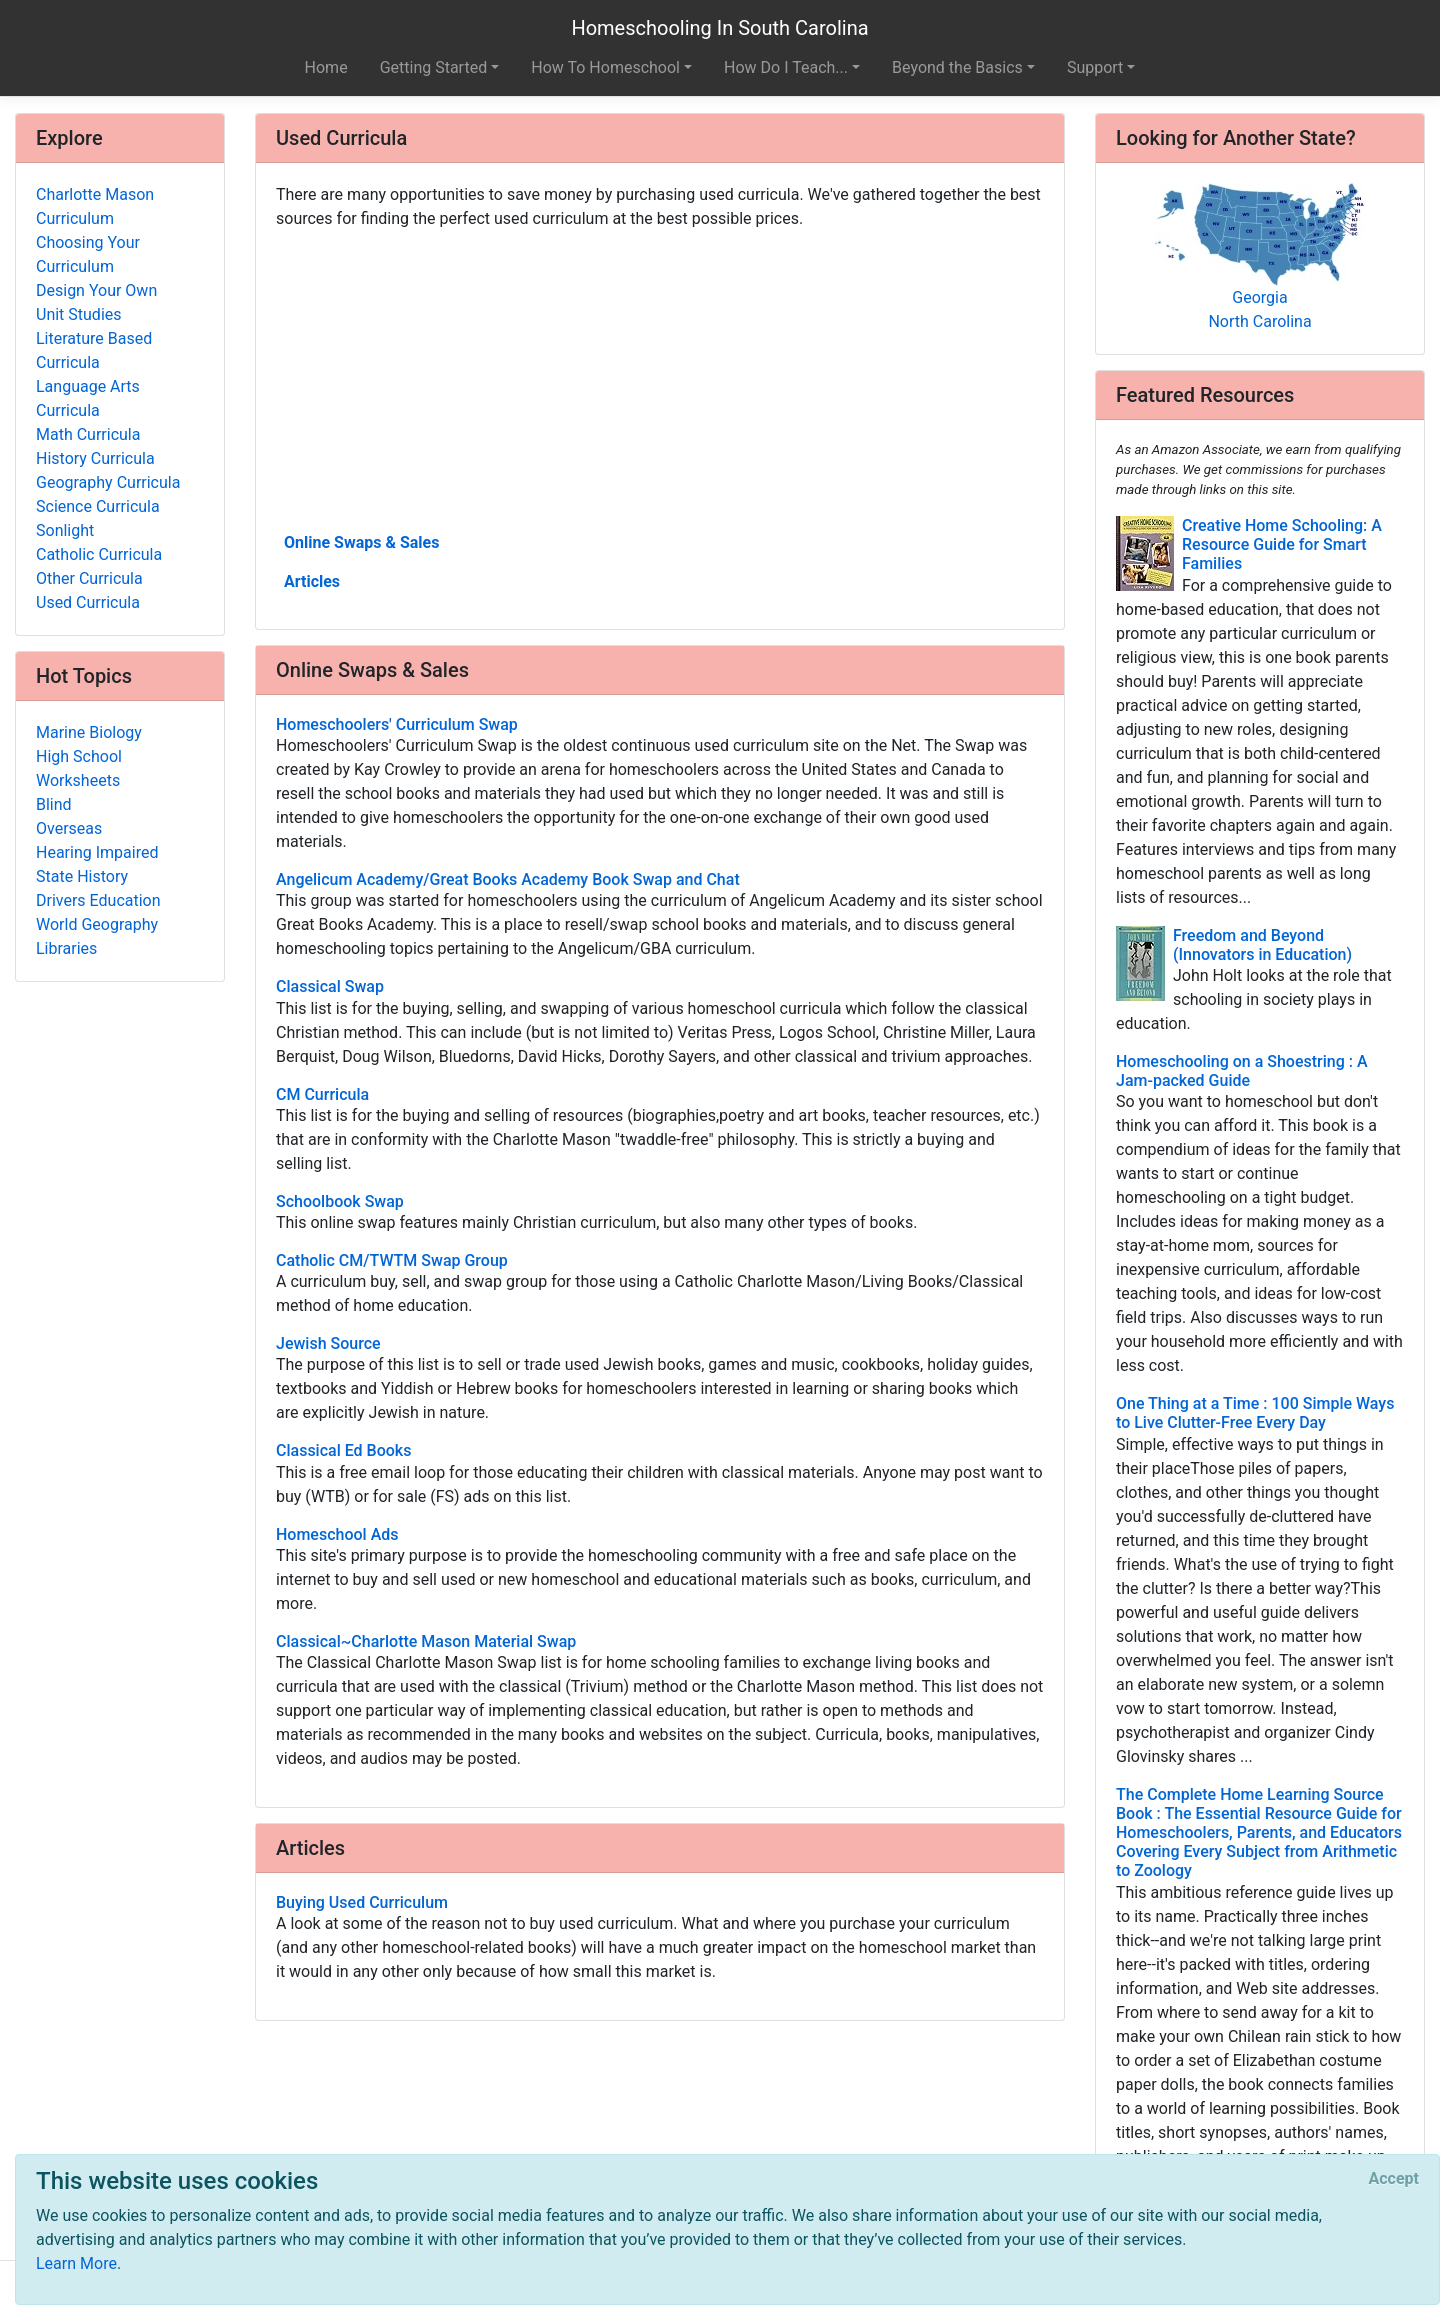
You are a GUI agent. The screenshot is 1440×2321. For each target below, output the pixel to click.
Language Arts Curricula (88, 398)
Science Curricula (98, 506)
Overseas (69, 828)
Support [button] (1095, 67)
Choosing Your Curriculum (88, 254)
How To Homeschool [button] (605, 67)
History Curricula (95, 458)
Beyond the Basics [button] (957, 67)
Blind (54, 804)
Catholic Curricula (99, 554)
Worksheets (78, 780)
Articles (312, 581)
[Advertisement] (660, 379)
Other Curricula (89, 578)
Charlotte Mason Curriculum (95, 206)
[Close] (1394, 2179)
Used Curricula (88, 602)
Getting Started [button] (434, 67)
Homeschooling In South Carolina (719, 28)
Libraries (66, 948)
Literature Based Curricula (94, 350)
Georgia (1259, 297)
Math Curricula (88, 434)
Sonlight (65, 530)
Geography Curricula (108, 482)
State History (82, 876)
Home (326, 67)
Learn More (76, 2263)
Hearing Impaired (97, 852)
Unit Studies (79, 314)
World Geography (97, 924)
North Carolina (1259, 321)
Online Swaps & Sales (361, 542)
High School (79, 756)
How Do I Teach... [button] (786, 67)
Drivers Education (98, 900)
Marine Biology (89, 732)
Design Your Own (96, 290)
